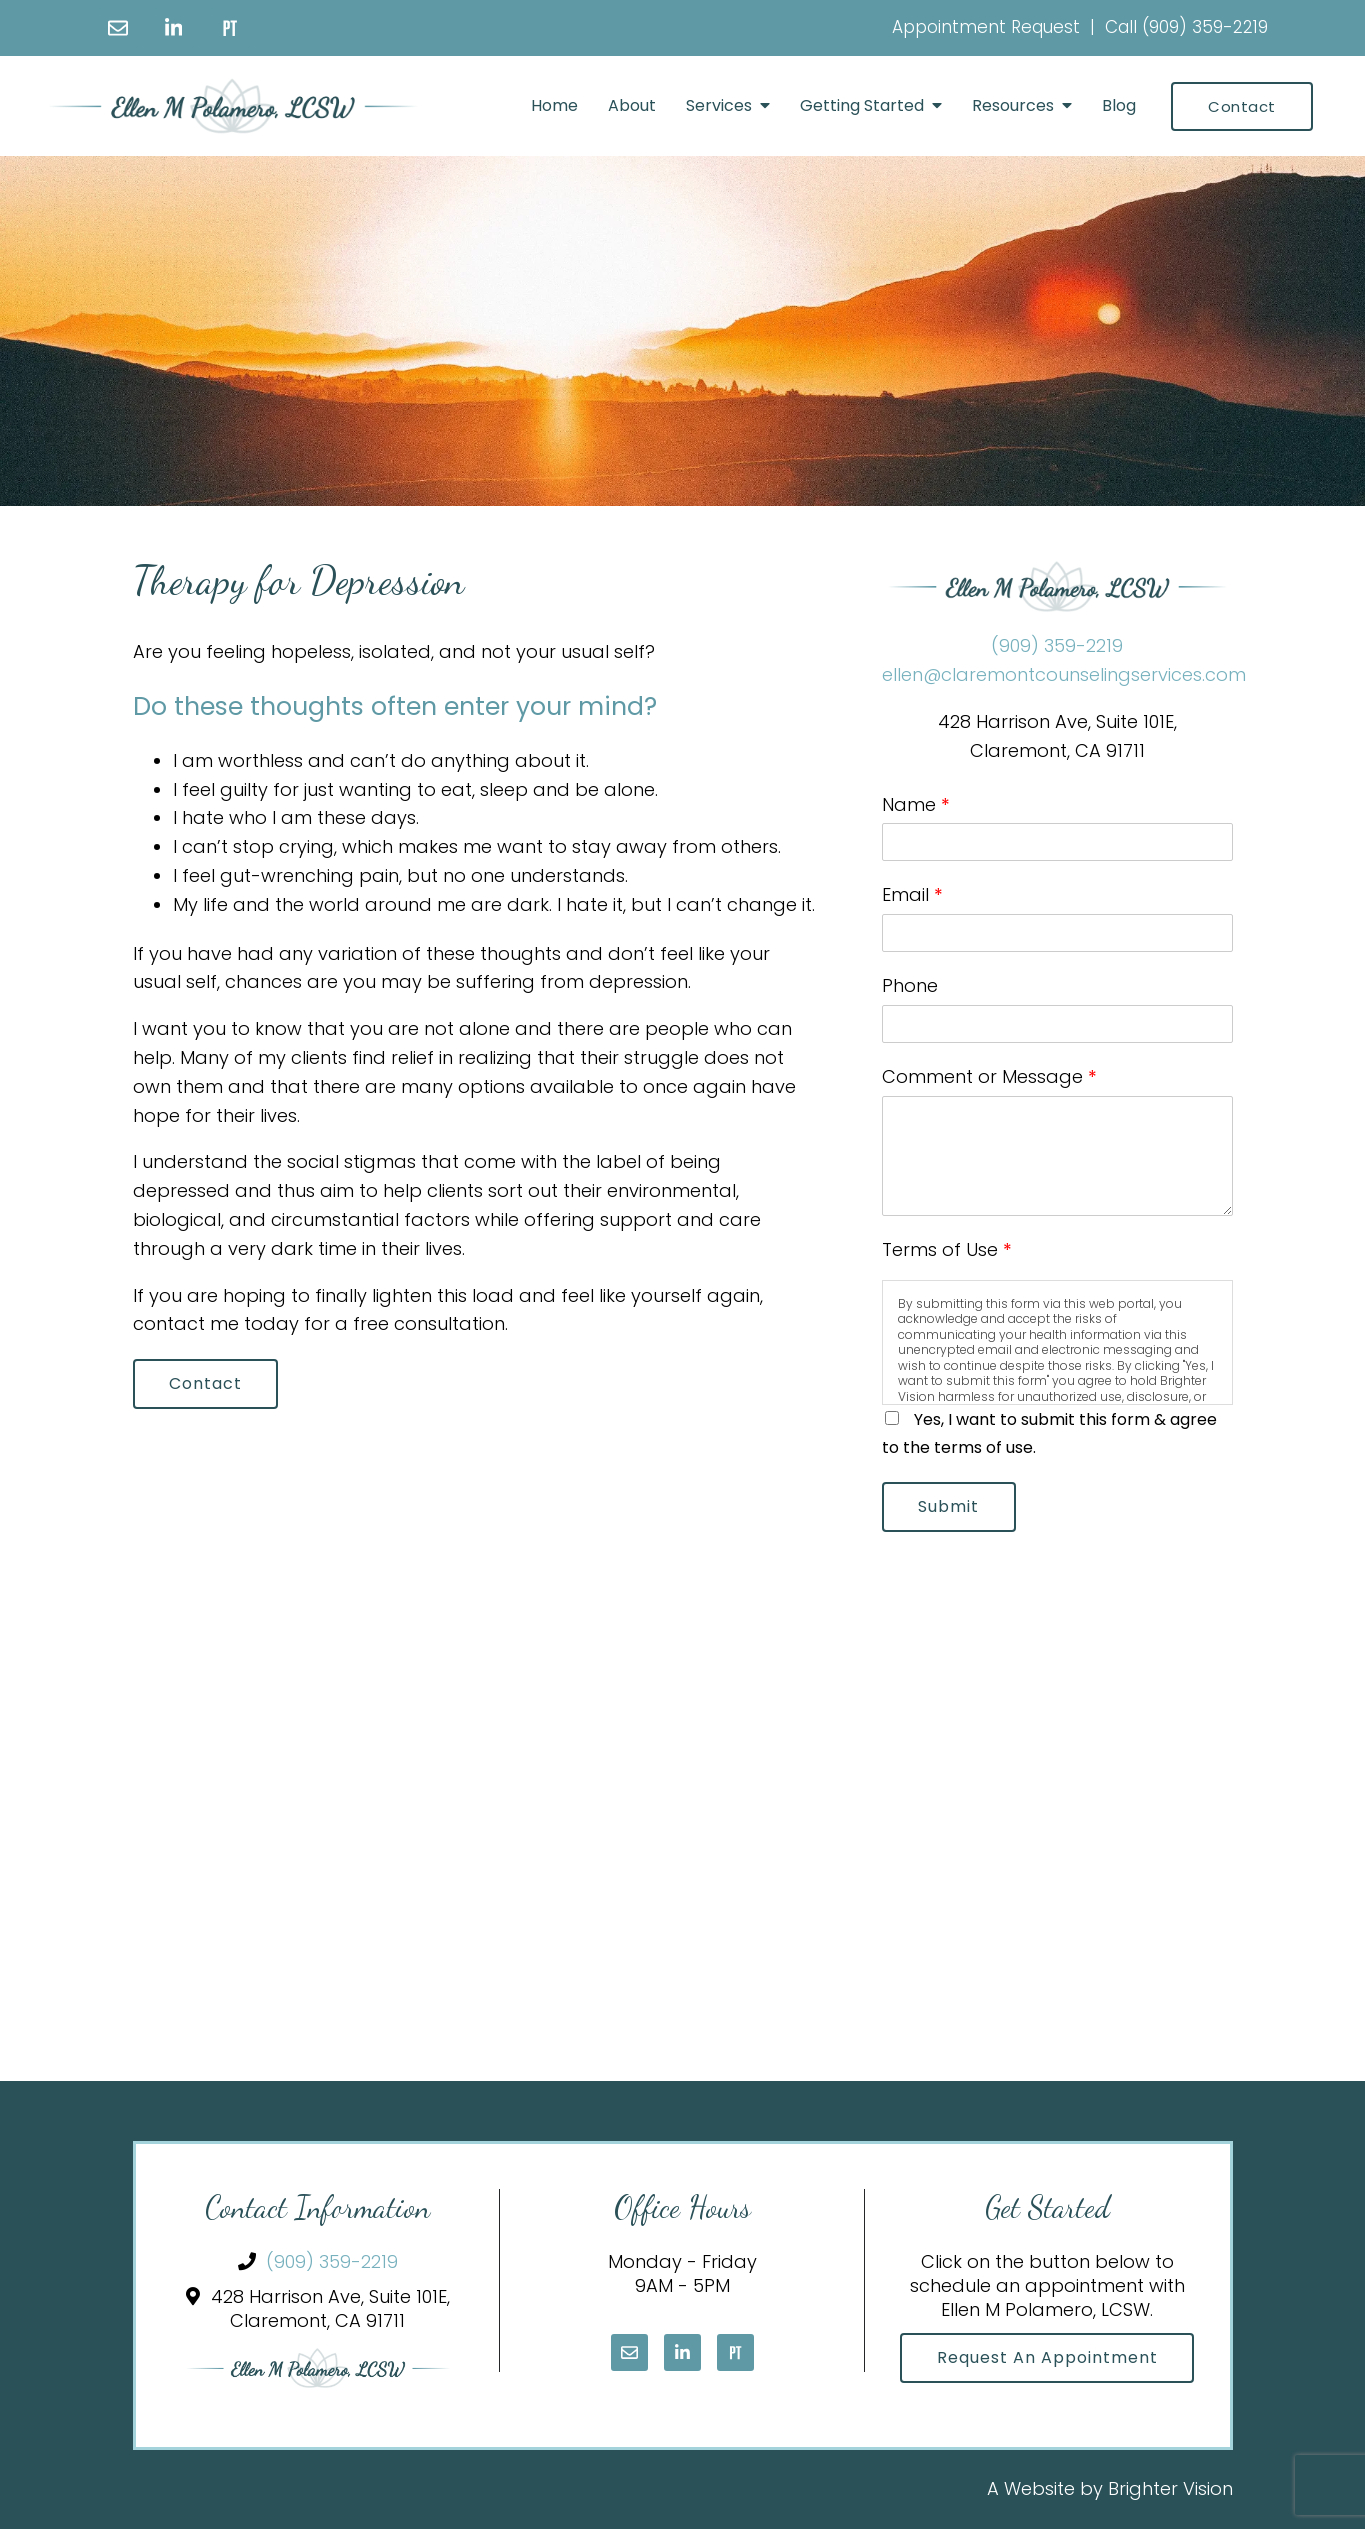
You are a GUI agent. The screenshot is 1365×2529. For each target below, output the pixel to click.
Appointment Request (986, 27)
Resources (1013, 105)
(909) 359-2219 (1205, 27)
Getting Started (862, 105)
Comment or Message (989, 1076)
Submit (949, 1506)
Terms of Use (947, 1249)
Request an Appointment (1047, 2358)
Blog (1119, 105)
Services (719, 105)
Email (912, 894)
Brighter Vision (1170, 2489)
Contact (1242, 106)
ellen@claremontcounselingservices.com (1064, 674)
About (632, 105)
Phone (910, 985)
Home (554, 105)
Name (916, 804)
